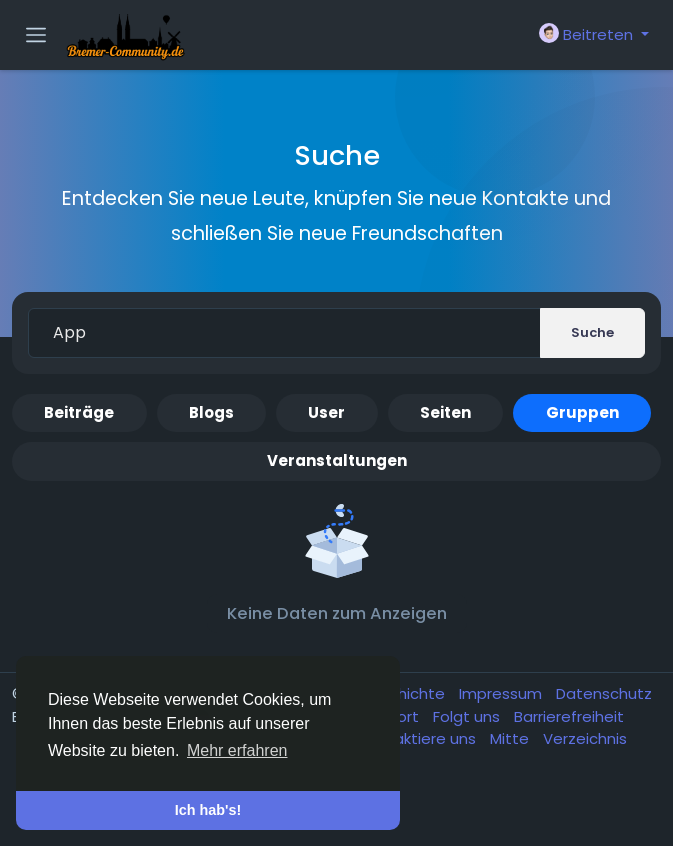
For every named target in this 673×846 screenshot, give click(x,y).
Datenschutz (604, 693)
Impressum (502, 693)
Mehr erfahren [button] (237, 750)
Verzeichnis (585, 738)
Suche (592, 332)
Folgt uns (468, 716)
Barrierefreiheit (569, 716)
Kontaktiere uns (419, 738)
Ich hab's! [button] (208, 810)
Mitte (511, 738)
